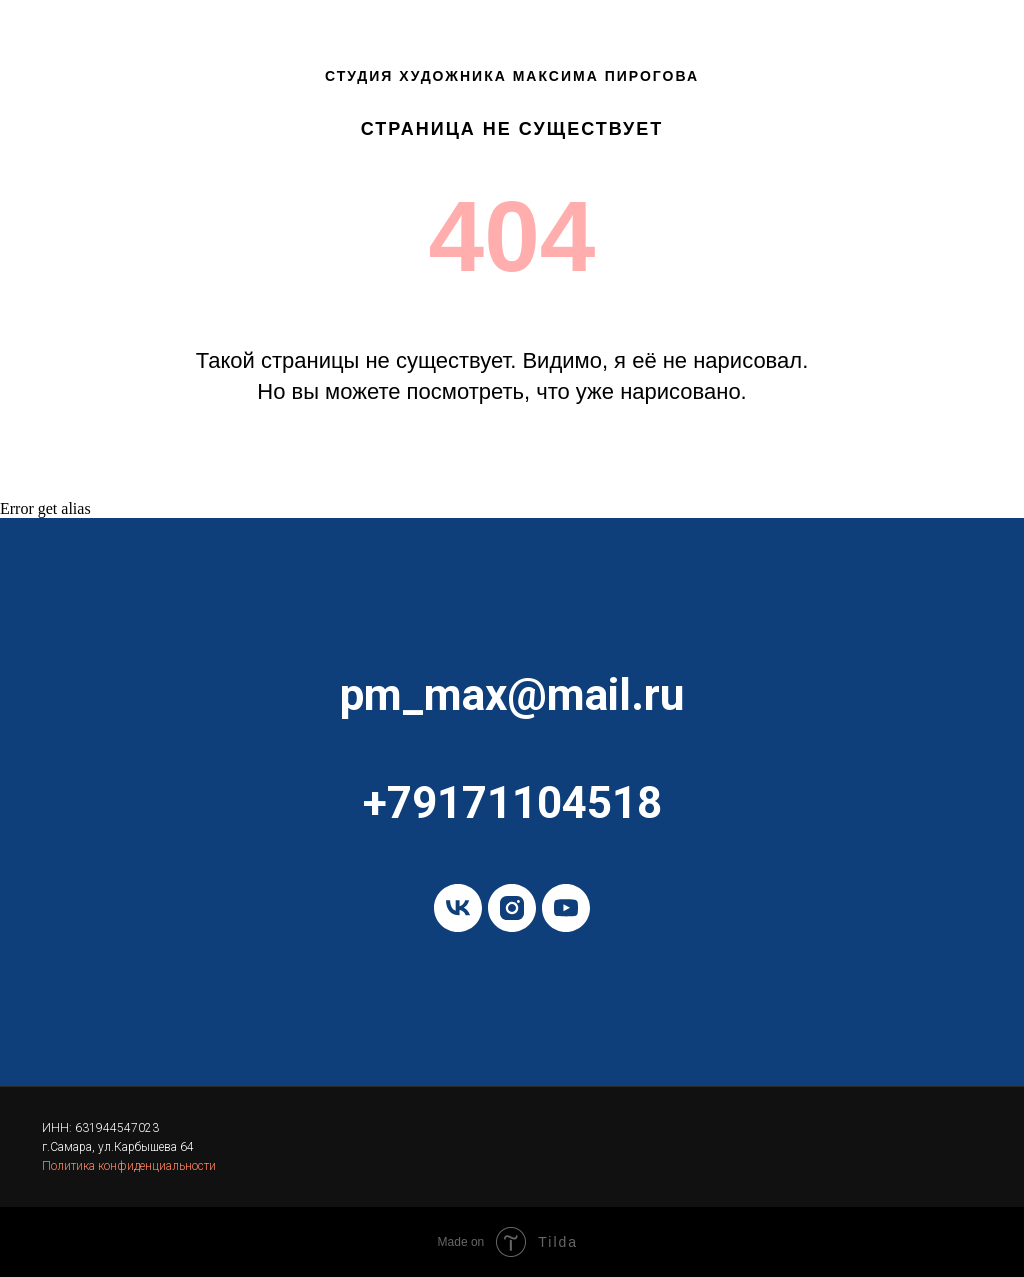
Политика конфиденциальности (129, 1166)
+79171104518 (512, 803)
